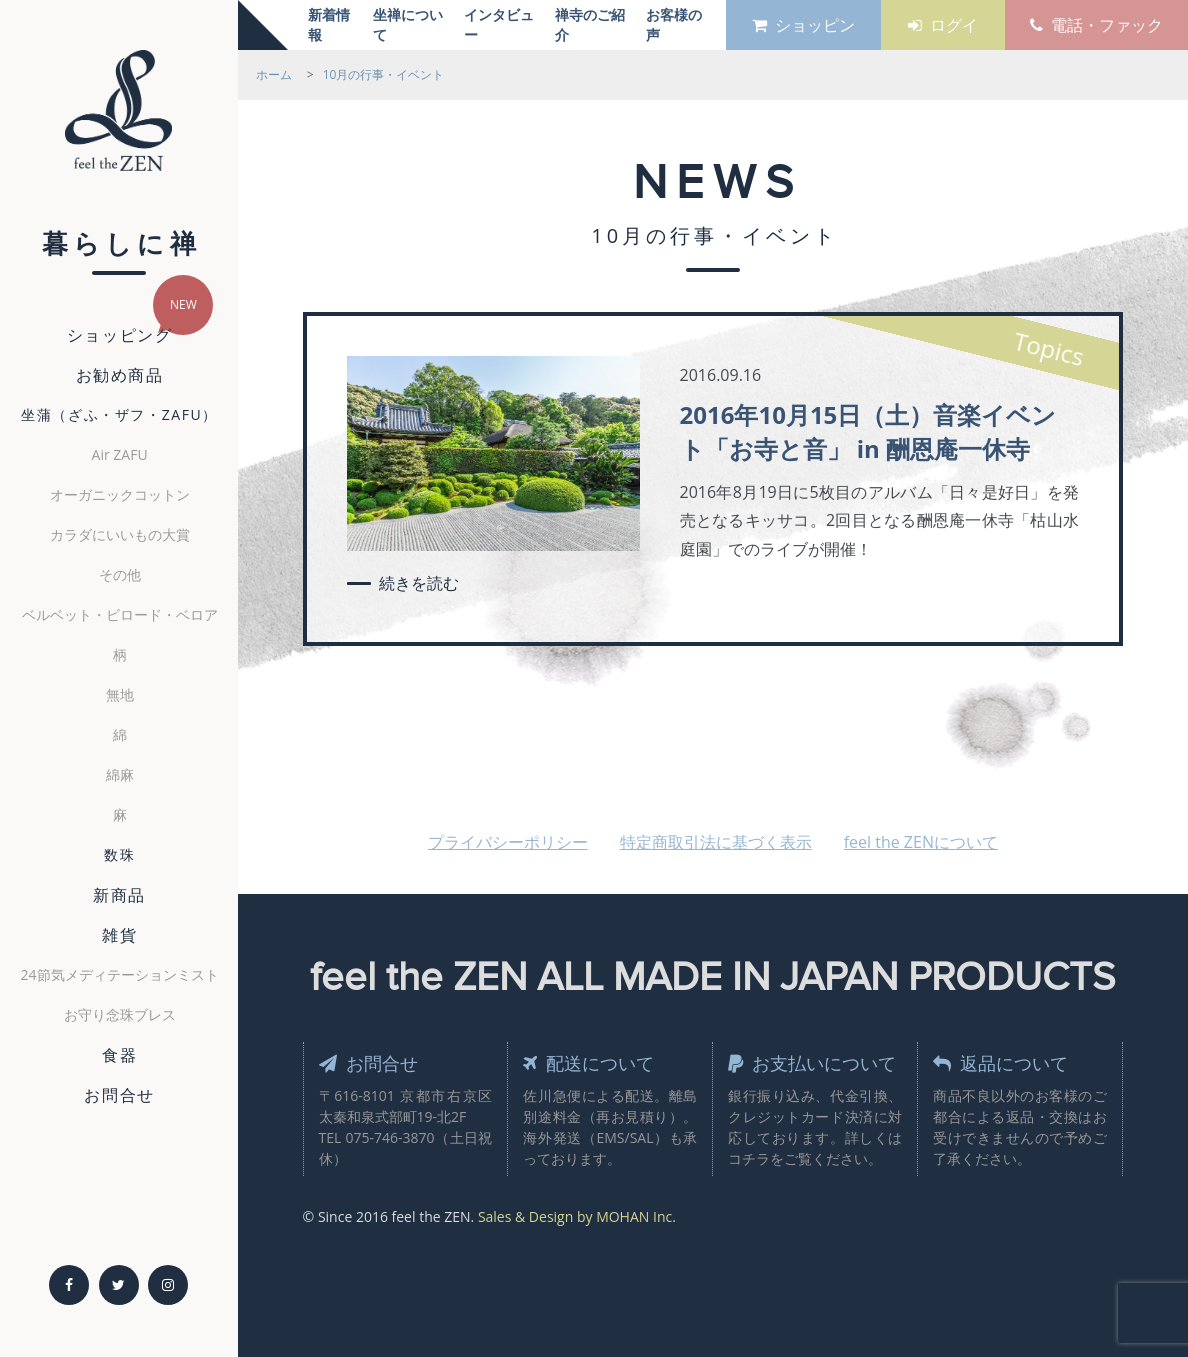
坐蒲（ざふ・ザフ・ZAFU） (119, 414)
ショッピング (120, 335)
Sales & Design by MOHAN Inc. (577, 1216)
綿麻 (120, 774)
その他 (120, 574)
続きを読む (419, 583)
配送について (588, 1063)
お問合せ (119, 1095)
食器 (119, 1055)
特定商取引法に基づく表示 (716, 842)
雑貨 (119, 935)
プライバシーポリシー (508, 842)
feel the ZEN (118, 118)
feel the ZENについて (921, 842)
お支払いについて (812, 1063)
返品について (1000, 1063)
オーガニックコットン (120, 494)
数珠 (119, 854)
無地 (120, 694)
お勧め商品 (120, 375)
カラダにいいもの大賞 (120, 534)
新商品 (119, 895)
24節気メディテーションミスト (120, 974)
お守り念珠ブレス (120, 1014)
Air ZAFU (120, 454)
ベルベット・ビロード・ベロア (120, 614)
